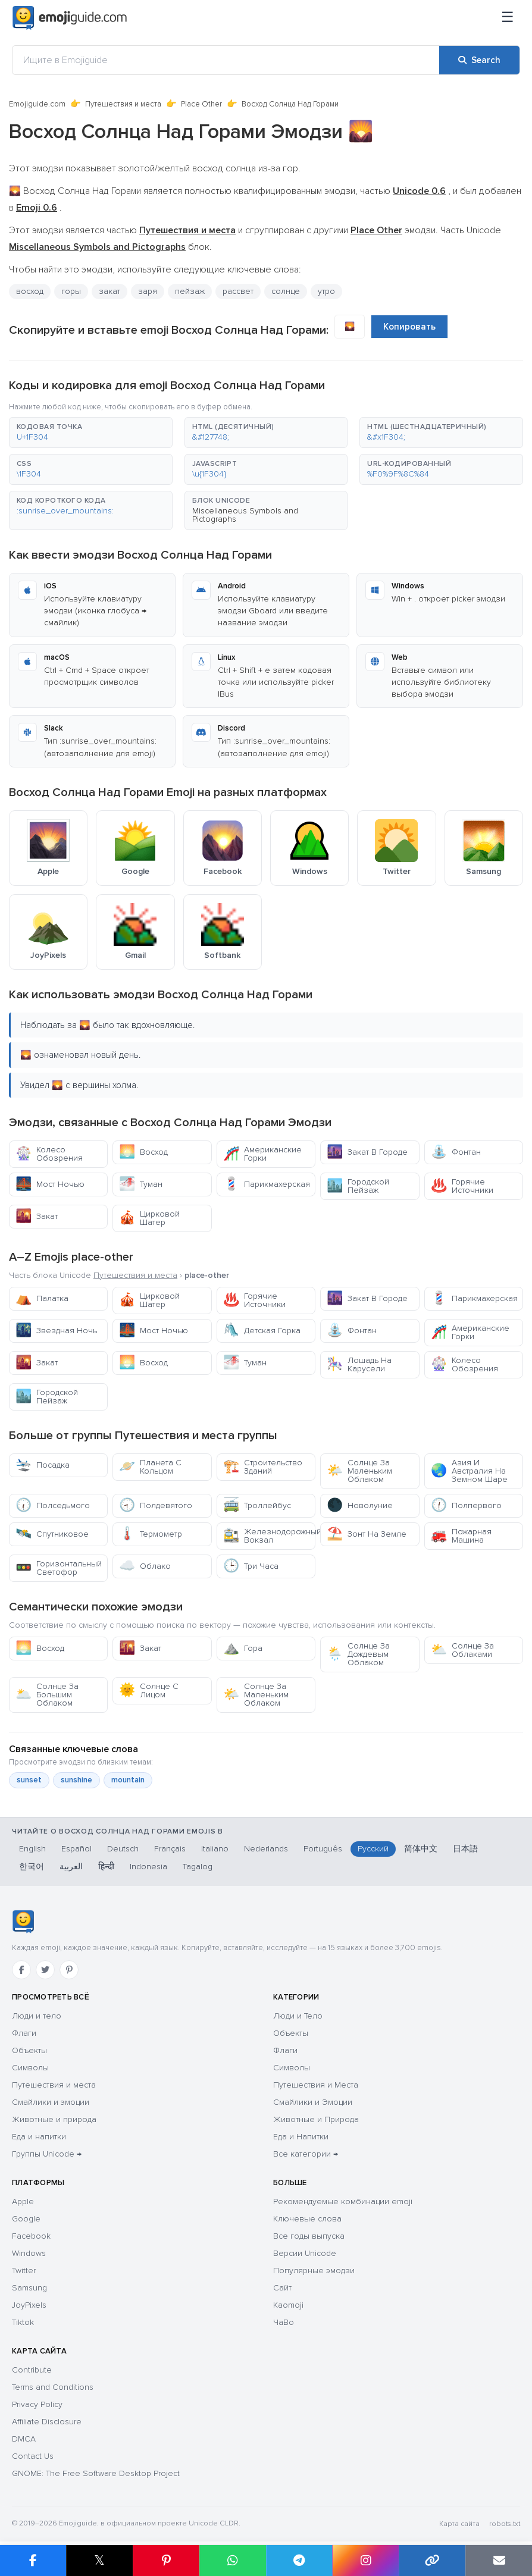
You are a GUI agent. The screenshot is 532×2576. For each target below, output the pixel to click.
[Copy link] (432, 2560)
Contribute (32, 2370)
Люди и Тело (298, 2016)
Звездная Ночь (56, 1331)
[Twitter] (45, 1969)
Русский (373, 1849)
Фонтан (456, 1152)
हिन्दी (106, 1867)
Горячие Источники (462, 1186)
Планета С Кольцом (150, 1467)
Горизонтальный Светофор (58, 1568)
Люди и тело (36, 2016)
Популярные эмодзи (314, 2270)
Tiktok (23, 2322)
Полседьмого (52, 1505)
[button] (91, 432)
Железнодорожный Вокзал (269, 1536)
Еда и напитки (39, 2137)
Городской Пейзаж (358, 1186)
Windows (29, 2253)
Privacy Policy (37, 2404)
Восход (143, 1152)
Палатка (41, 1298)
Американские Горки (262, 1154)
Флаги (24, 2033)
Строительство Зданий (262, 1467)
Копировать (409, 326)
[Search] (479, 60)
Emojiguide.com (37, 104)
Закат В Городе (367, 1152)
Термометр (150, 1534)
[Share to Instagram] (365, 2560)
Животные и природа (54, 2119)
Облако (145, 1566)
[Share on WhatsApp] (232, 2560)
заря (147, 291)
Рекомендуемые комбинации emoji (342, 2201)
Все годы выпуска (309, 2236)
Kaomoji (288, 2305)
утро (326, 291)
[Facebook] (21, 1969)
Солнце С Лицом (149, 1690)
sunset (29, 1780)
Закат (36, 1216)
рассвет (238, 291)
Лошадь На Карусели (359, 1364)
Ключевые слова (307, 2219)
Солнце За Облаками (462, 1650)
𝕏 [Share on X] (99, 2560)
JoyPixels (29, 2305)
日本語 (465, 1849)
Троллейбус (257, 1505)
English (32, 1849)
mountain (128, 1780)
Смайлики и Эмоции (312, 2102)
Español (76, 1849)
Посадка (42, 1465)
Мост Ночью (50, 1184)
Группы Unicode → (47, 2154)
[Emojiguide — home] (69, 18)
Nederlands (266, 1849)
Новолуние (360, 1505)
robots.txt (504, 2523)
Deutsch (123, 1849)
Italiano (215, 1849)
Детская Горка (262, 1331)
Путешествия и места (123, 104)
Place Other (201, 104)
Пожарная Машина (461, 1536)
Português (322, 1849)
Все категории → (305, 2154)
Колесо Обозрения (49, 1154)
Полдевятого (155, 1505)
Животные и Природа (316, 2119)
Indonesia (148, 1867)
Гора (242, 1648)
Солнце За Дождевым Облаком (358, 1654)
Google (26, 2219)
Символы (30, 2068)
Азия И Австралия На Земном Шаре (469, 1471)
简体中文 (420, 1849)
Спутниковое (52, 1534)
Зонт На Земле (366, 1534)
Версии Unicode (304, 2253)
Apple (23, 2201)
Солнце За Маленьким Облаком (359, 1471)
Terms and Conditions (52, 2387)
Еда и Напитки (300, 2137)
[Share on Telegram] (299, 2560)
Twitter (24, 2270)
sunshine (76, 1780)
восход (29, 291)
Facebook (31, 2236)
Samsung (29, 2288)
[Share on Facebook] (33, 2560)
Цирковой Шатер (149, 1218)
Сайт (282, 2288)
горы (71, 291)
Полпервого (466, 1505)
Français (170, 1849)
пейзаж (190, 291)
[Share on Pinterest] (166, 2560)
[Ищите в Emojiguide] (225, 60)
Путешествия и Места (315, 2085)
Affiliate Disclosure (47, 2422)
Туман (140, 1184)
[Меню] (507, 18)
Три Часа (250, 1566)
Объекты (29, 2050)
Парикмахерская (266, 1184)
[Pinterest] (69, 1969)
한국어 (31, 1867)
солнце (285, 291)
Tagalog (197, 1867)
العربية (71, 1867)
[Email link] (498, 2560)
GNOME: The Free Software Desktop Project (96, 2473)
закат (109, 291)
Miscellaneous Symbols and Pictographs (245, 515)
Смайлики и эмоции (50, 2102)
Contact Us (33, 2456)
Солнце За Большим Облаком (47, 1694)
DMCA (24, 2439)
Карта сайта (459, 2523)
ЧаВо (283, 2322)
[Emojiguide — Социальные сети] (23, 1921)
